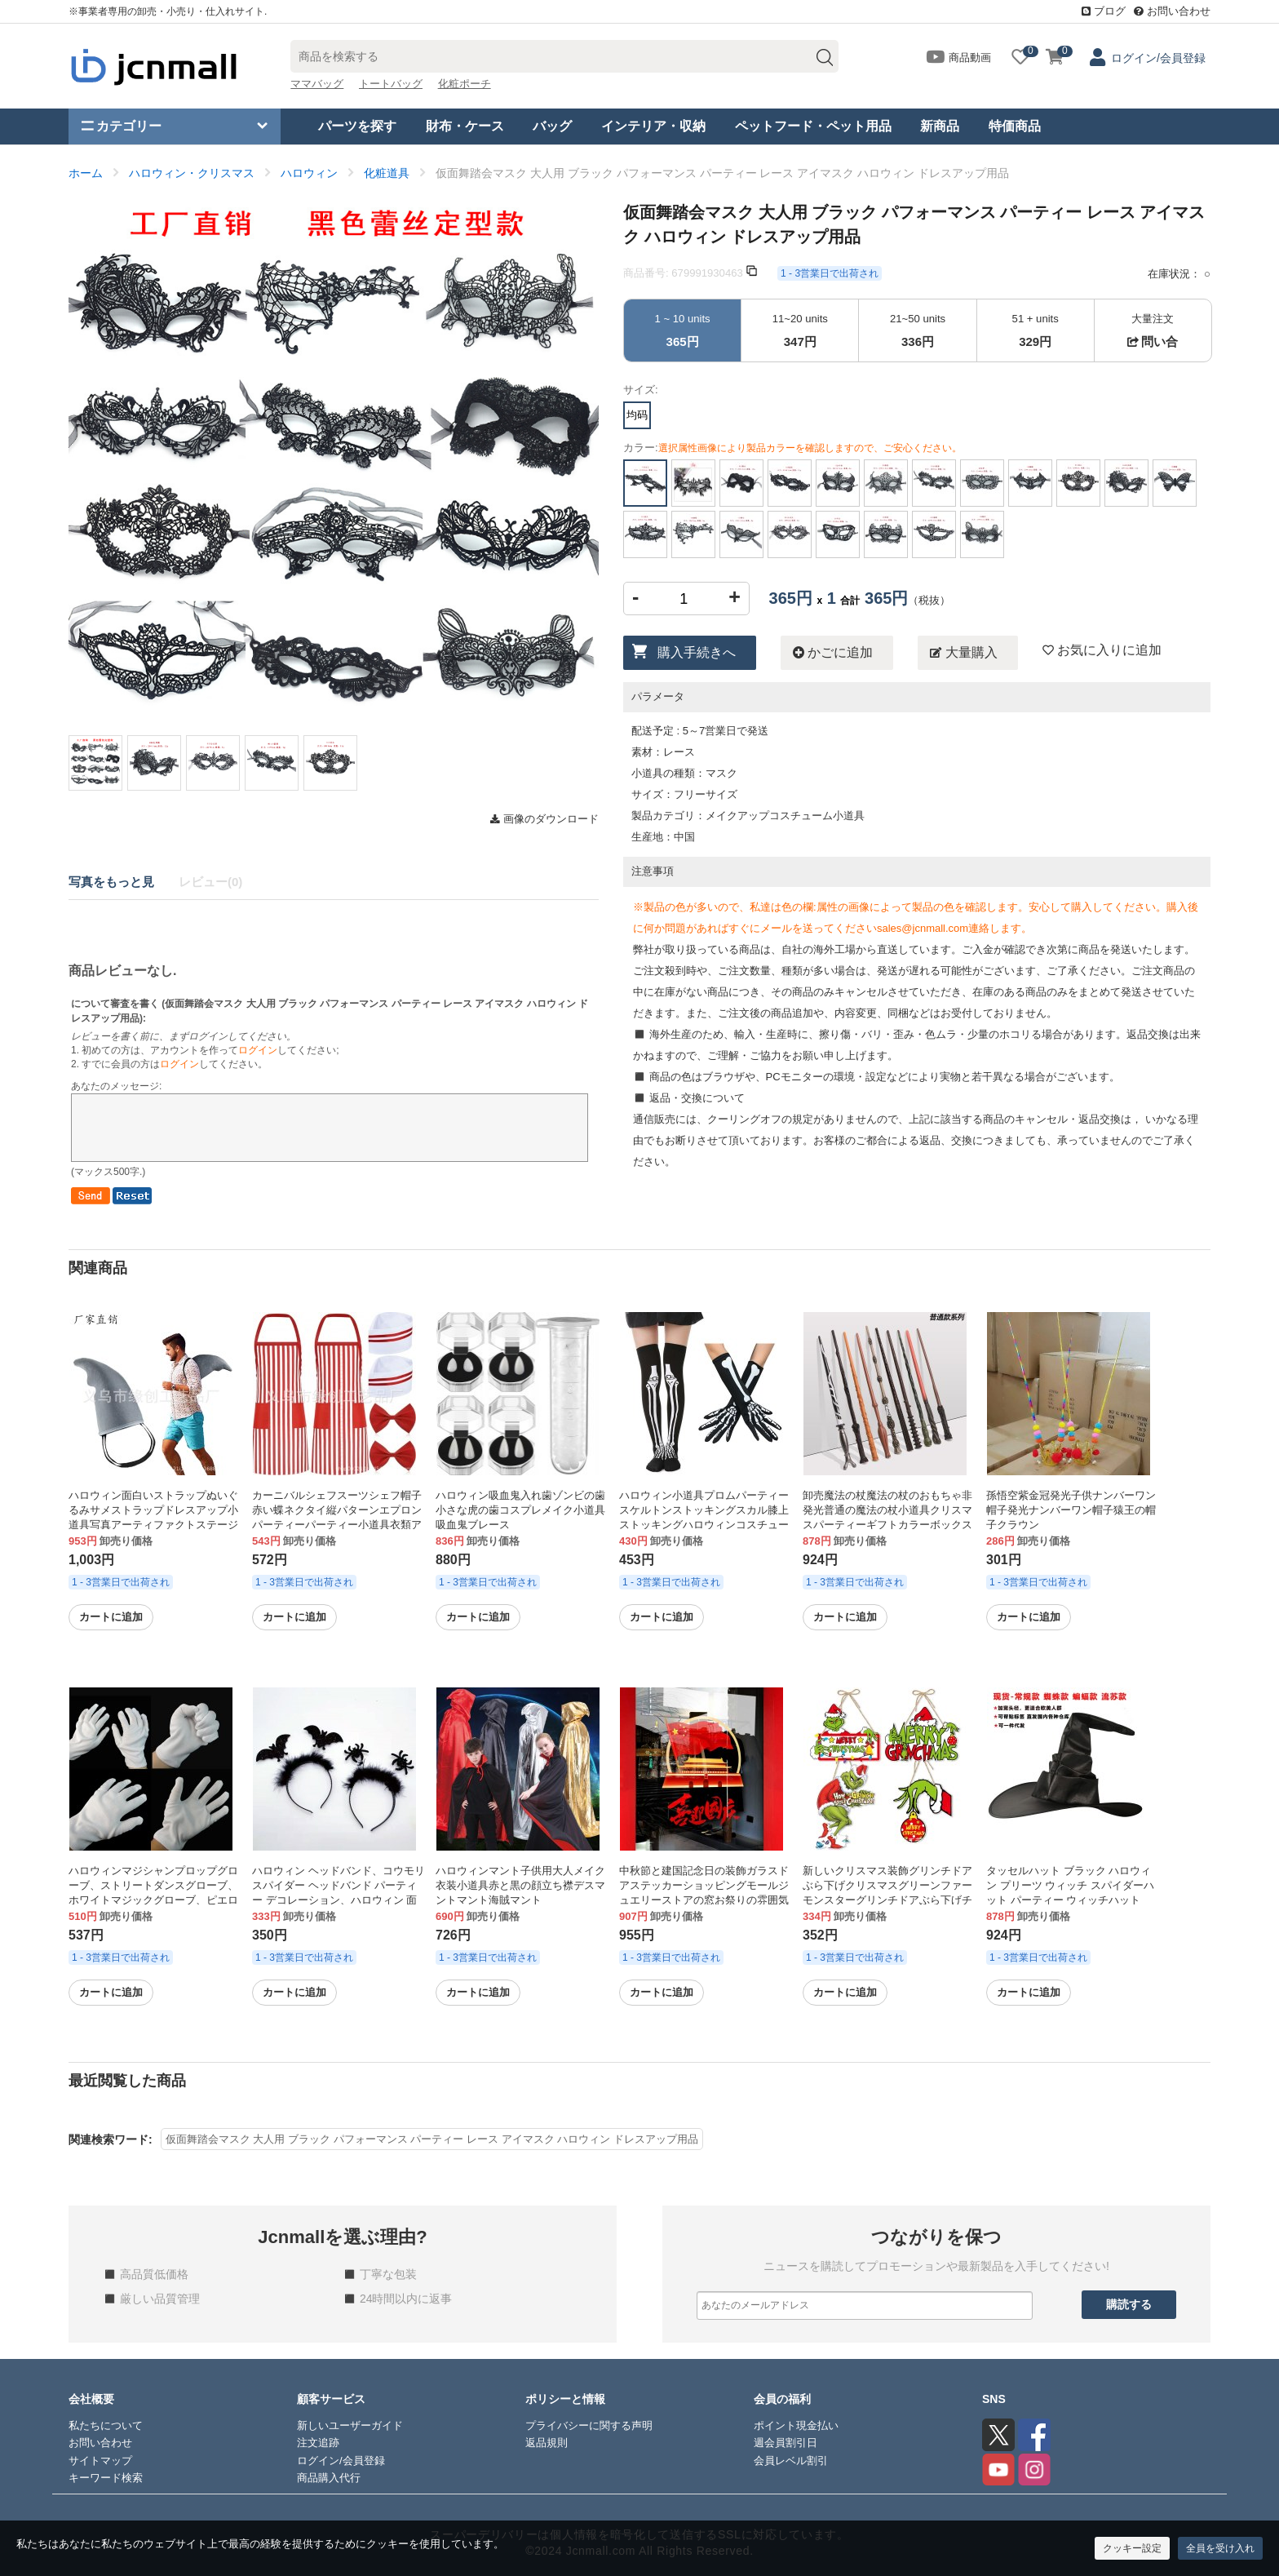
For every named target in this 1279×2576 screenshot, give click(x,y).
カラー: (792, 447)
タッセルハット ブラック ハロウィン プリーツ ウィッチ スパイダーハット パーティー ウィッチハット (1070, 1885)
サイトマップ (100, 2460)
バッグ (552, 126)
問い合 (1152, 341)
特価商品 (1015, 126)
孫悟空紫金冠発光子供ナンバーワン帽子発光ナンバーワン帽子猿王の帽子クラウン (1071, 1510)
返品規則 (546, 2442)
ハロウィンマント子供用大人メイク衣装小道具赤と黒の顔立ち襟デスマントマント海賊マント (520, 1885)
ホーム (86, 173)
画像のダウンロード (544, 819)
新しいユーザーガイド (350, 2425)
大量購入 (963, 652)
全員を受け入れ (1220, 2548)
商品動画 (959, 57)
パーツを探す (357, 126)
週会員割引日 (785, 2442)
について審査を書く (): (329, 1011)
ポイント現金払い (796, 2425)
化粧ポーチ (464, 84)
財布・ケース (465, 126)
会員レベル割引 (791, 2460)
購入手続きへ (696, 652)
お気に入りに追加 (1102, 650)
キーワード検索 (106, 2478)
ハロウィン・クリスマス (191, 173)
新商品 (939, 126)
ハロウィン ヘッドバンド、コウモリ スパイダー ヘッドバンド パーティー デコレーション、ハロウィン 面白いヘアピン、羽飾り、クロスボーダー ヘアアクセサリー (338, 1899)
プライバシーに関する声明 (589, 2425)
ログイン (257, 1050)
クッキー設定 (1132, 2548)
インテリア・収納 (653, 126)
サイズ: (640, 390)
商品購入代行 (329, 2478)
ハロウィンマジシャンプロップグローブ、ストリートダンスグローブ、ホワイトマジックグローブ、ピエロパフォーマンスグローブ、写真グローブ (153, 1899)
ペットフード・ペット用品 (813, 126)
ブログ (1104, 11)
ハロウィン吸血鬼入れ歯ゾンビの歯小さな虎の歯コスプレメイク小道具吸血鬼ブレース (520, 1510)
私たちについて (106, 2425)
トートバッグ (391, 84)
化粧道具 (386, 173)
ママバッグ (316, 84)
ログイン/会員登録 (1158, 57)
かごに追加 (833, 652)
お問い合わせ (1172, 11)
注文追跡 (318, 2442)
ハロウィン (309, 173)
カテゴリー (122, 126)
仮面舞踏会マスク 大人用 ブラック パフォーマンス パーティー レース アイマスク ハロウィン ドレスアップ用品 (432, 2139)
